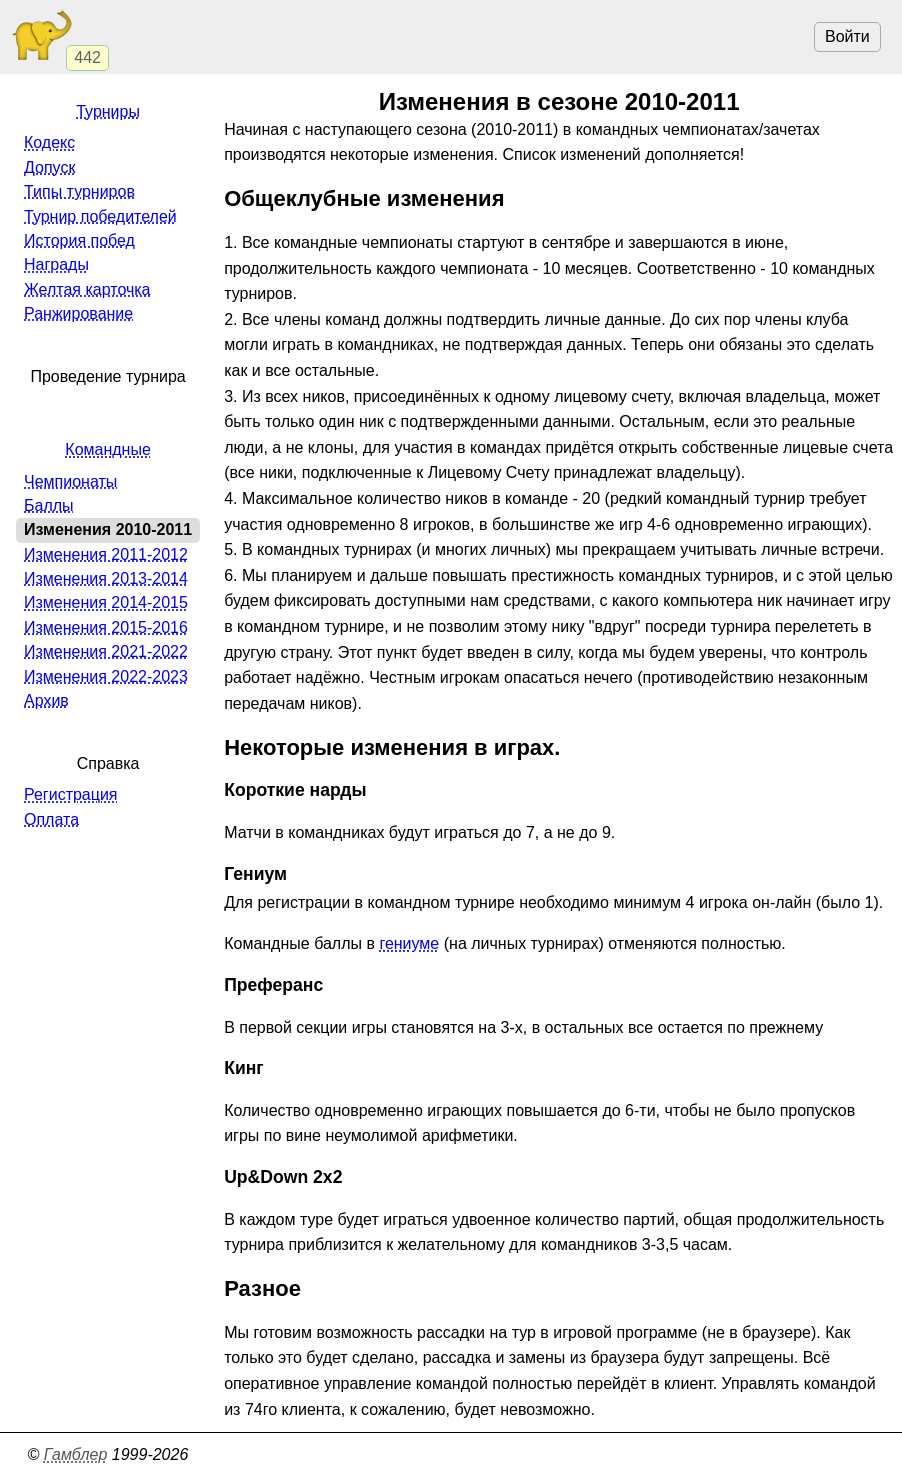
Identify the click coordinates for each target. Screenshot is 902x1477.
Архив (46, 700)
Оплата (51, 819)
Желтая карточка (87, 289)
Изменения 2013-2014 (106, 578)
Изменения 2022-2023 (106, 676)
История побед (79, 240)
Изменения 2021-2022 (106, 651)
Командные (108, 449)
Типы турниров (79, 191)
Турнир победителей (100, 216)
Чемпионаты (70, 481)
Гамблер (76, 1454)
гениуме (409, 943)
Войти (847, 36)
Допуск (49, 167)
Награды (56, 264)
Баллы (49, 505)
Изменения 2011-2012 (106, 554)
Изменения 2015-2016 (106, 627)
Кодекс (49, 142)
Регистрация (71, 794)
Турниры (108, 111)
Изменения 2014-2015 (106, 602)
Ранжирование (78, 313)
